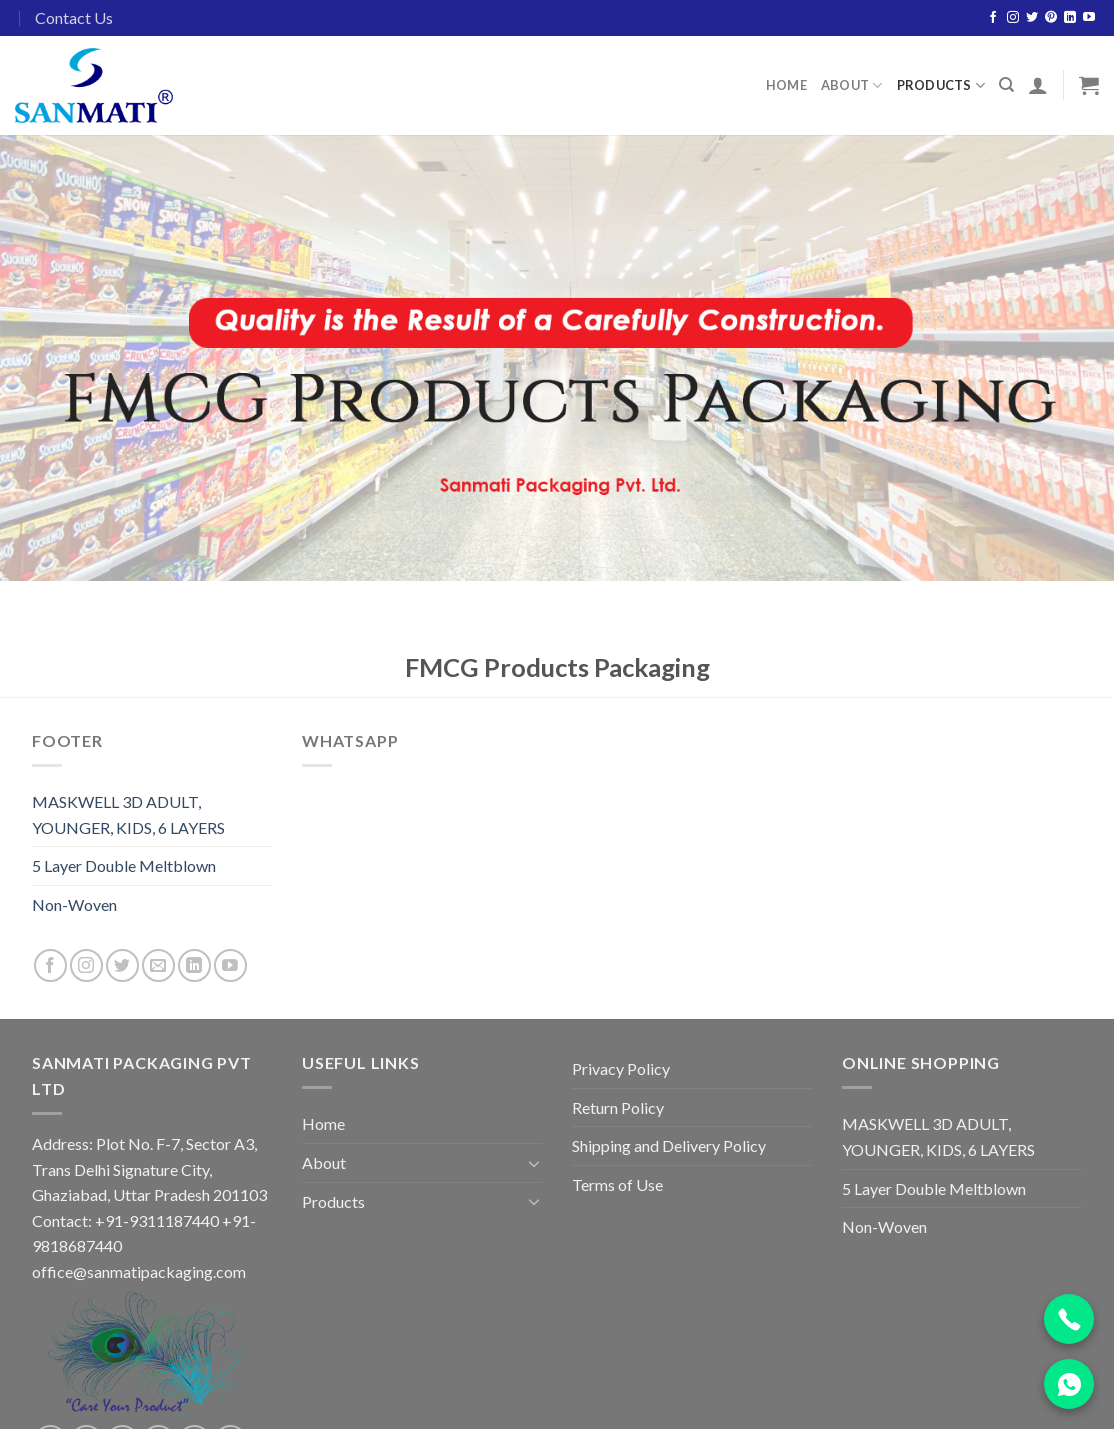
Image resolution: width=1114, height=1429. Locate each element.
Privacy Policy (621, 1068)
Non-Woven (74, 904)
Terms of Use (617, 1184)
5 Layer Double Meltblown (124, 865)
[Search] (1006, 85)
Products (941, 85)
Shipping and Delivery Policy (669, 1145)
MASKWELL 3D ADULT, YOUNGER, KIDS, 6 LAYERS (128, 814)
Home (786, 85)
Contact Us (74, 17)
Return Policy (618, 1107)
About (852, 85)
